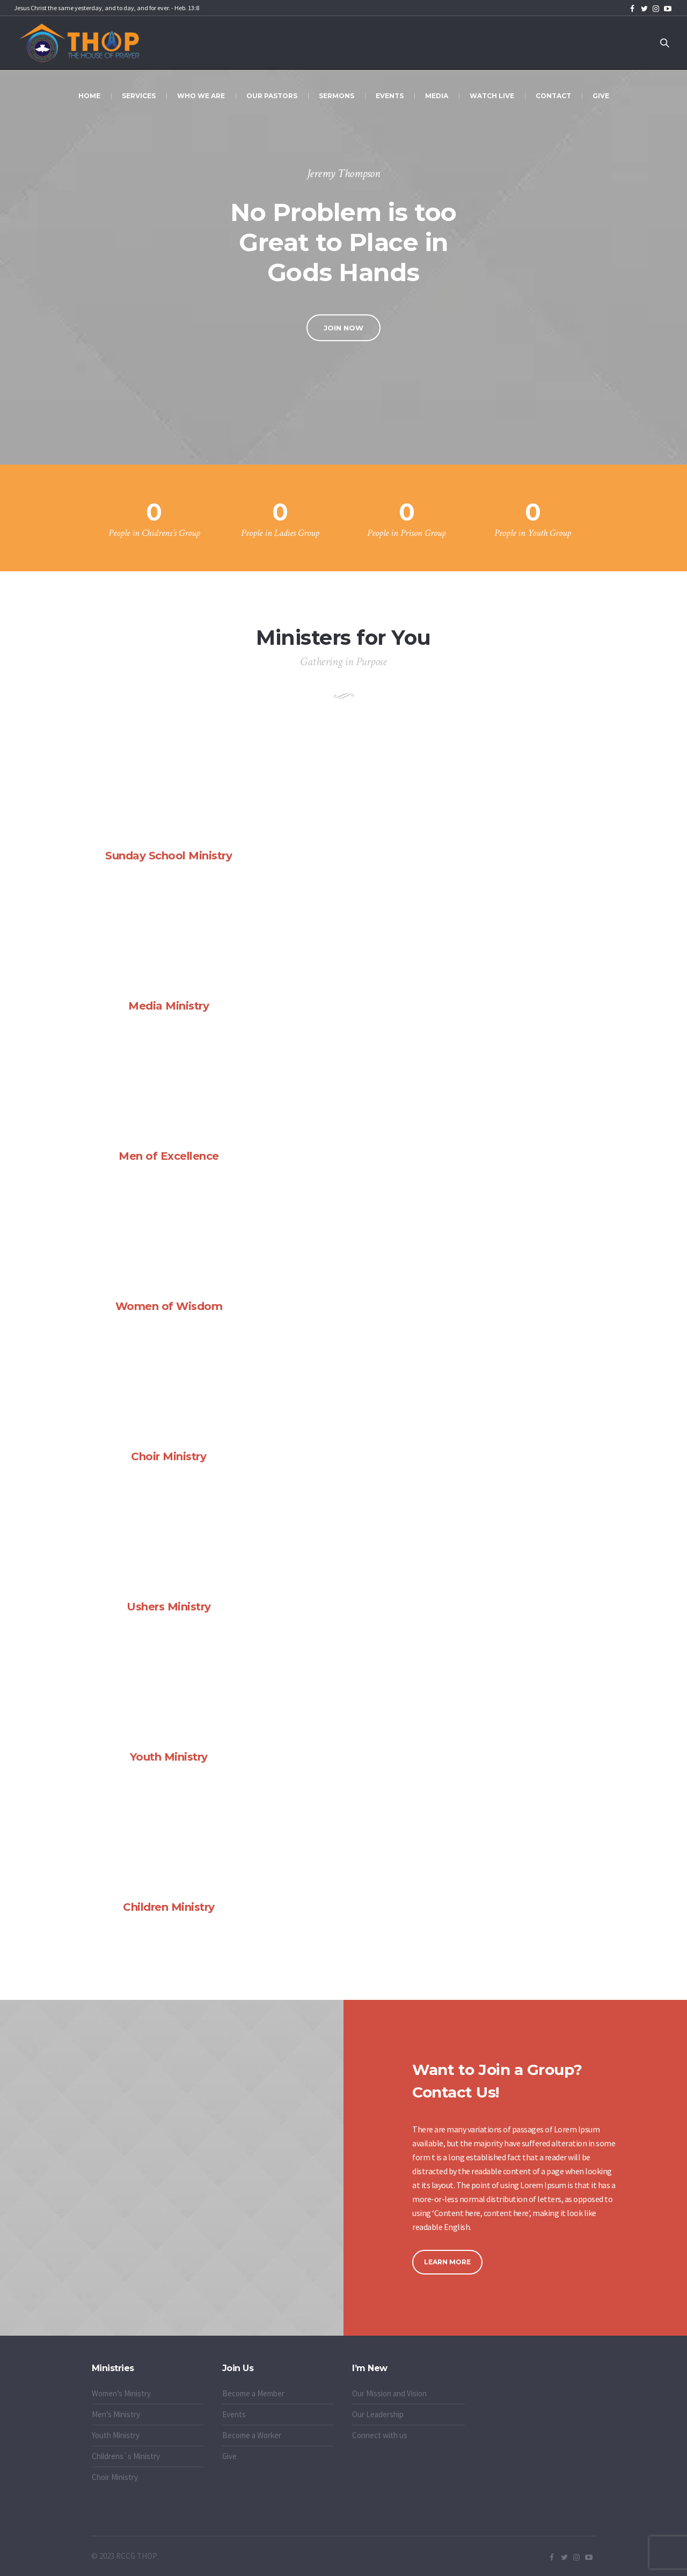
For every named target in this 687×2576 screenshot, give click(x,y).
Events (234, 2414)
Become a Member (253, 2393)
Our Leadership (378, 2414)
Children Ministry (169, 1907)
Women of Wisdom (169, 1306)
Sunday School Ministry (168, 855)
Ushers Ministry (169, 1606)
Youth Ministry (169, 1756)
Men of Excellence (169, 1156)
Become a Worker (251, 2435)
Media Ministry (168, 1005)
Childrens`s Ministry (126, 2456)
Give (229, 2456)
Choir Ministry (168, 1456)
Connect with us (379, 2435)
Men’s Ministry (116, 2414)
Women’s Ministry (121, 2393)
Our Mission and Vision (389, 2393)
